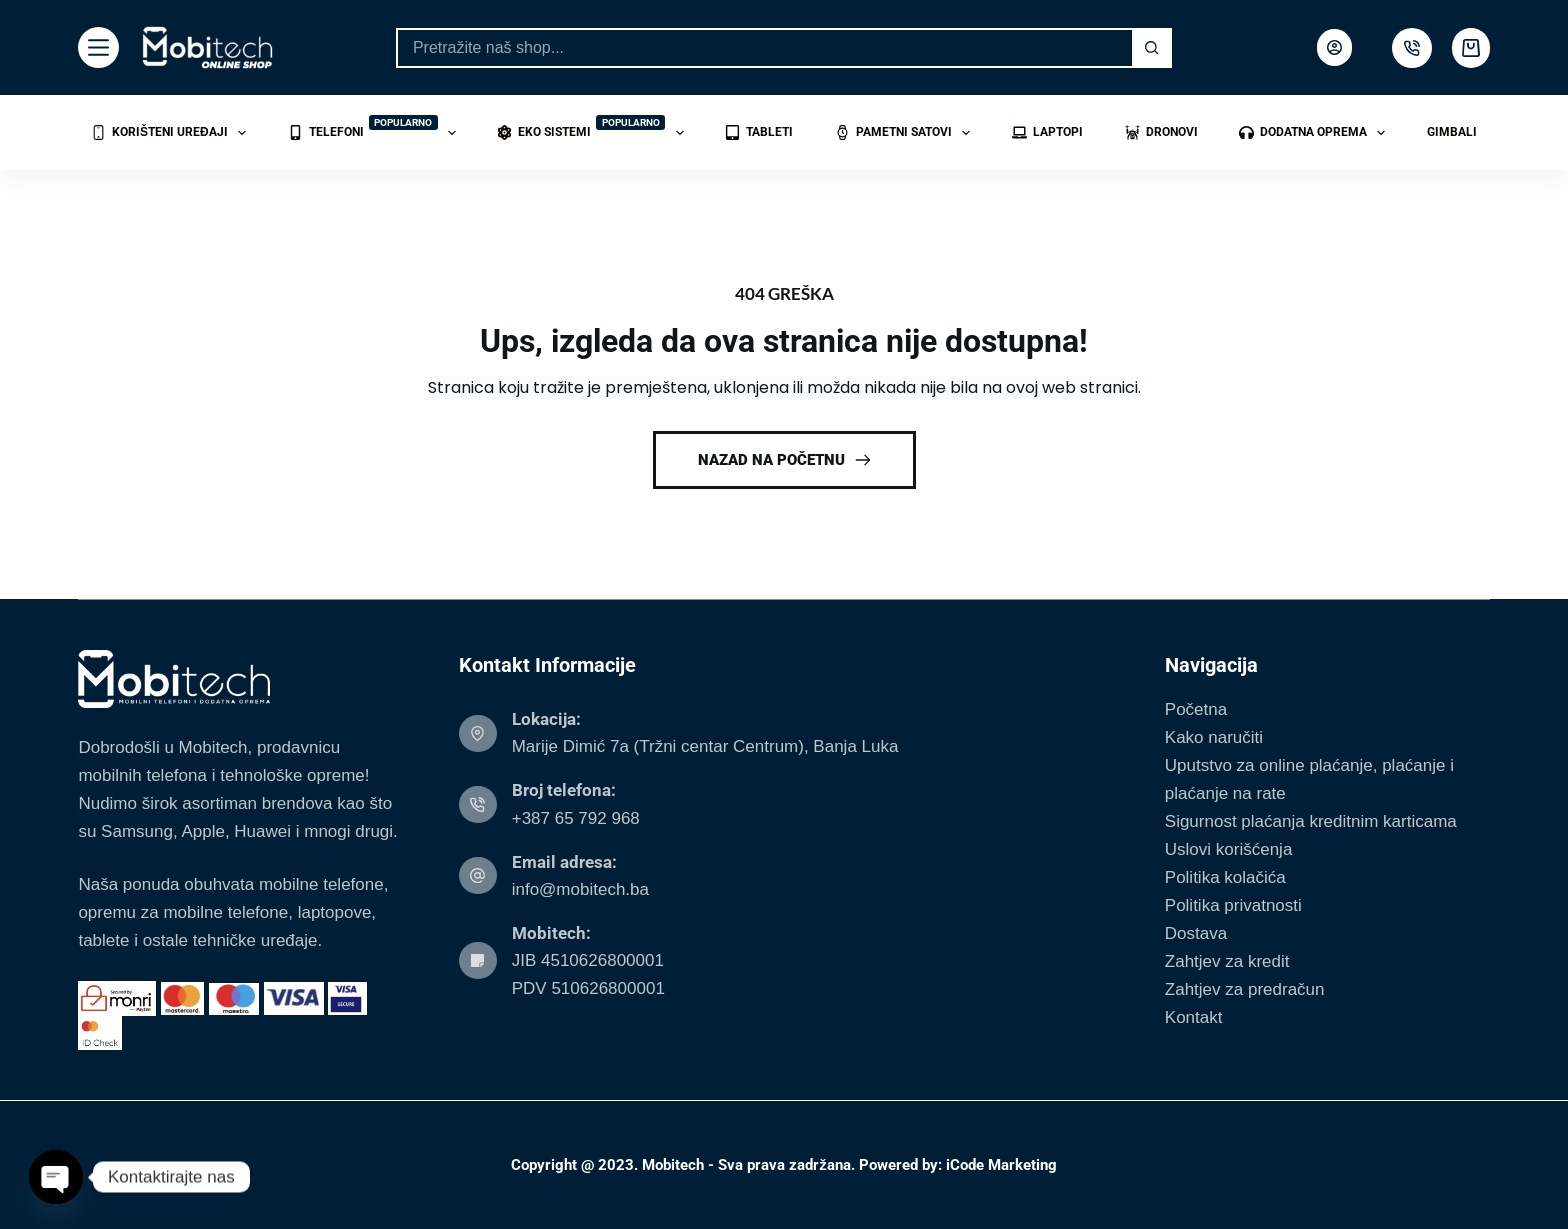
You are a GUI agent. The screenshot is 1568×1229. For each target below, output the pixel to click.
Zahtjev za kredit (1227, 961)
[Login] (1334, 47)
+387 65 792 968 (576, 818)
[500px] (1412, 48)
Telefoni (376, 130)
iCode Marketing (1001, 1165)
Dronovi (1161, 132)
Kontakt (1194, 1017)
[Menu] (98, 47)
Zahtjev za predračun (1245, 989)
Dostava (1196, 933)
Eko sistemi (594, 130)
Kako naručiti (1214, 737)
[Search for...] (764, 48)
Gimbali (1452, 132)
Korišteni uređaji (172, 133)
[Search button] (1152, 48)
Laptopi (1047, 132)
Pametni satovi (906, 133)
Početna (1196, 709)
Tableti (759, 132)
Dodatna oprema (1316, 133)
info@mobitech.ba (580, 889)
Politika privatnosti (1233, 905)
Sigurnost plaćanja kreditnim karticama (1311, 821)
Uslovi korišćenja (1229, 849)
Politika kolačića (1225, 877)
